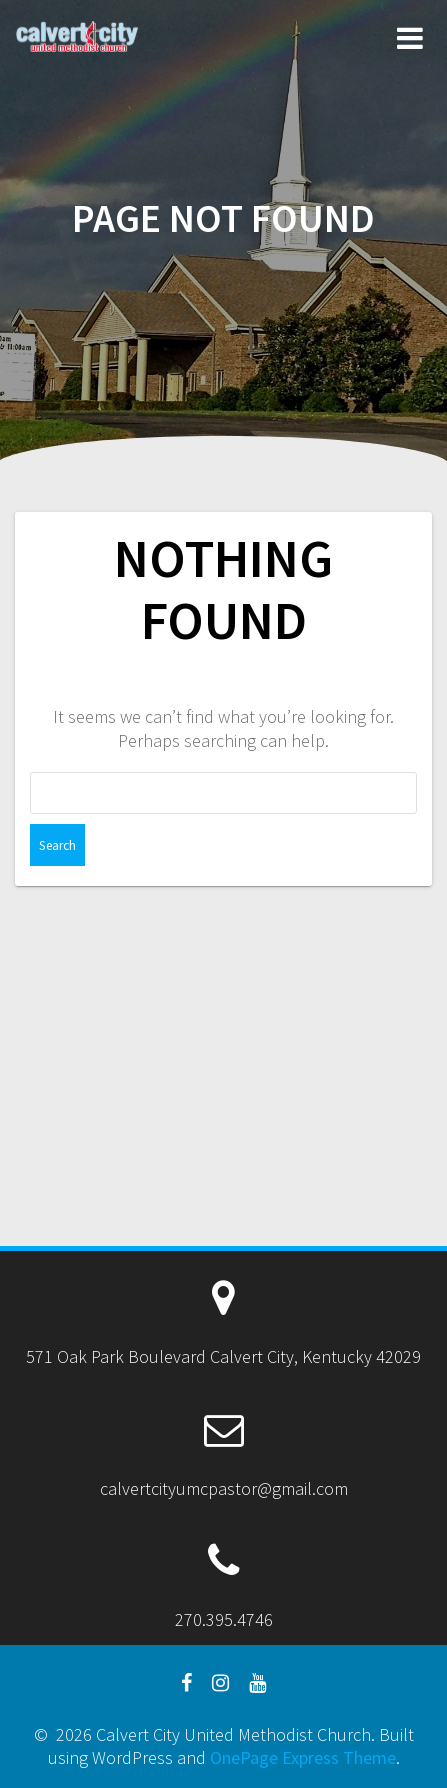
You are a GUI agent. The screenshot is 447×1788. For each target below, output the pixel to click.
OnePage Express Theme (303, 1757)
